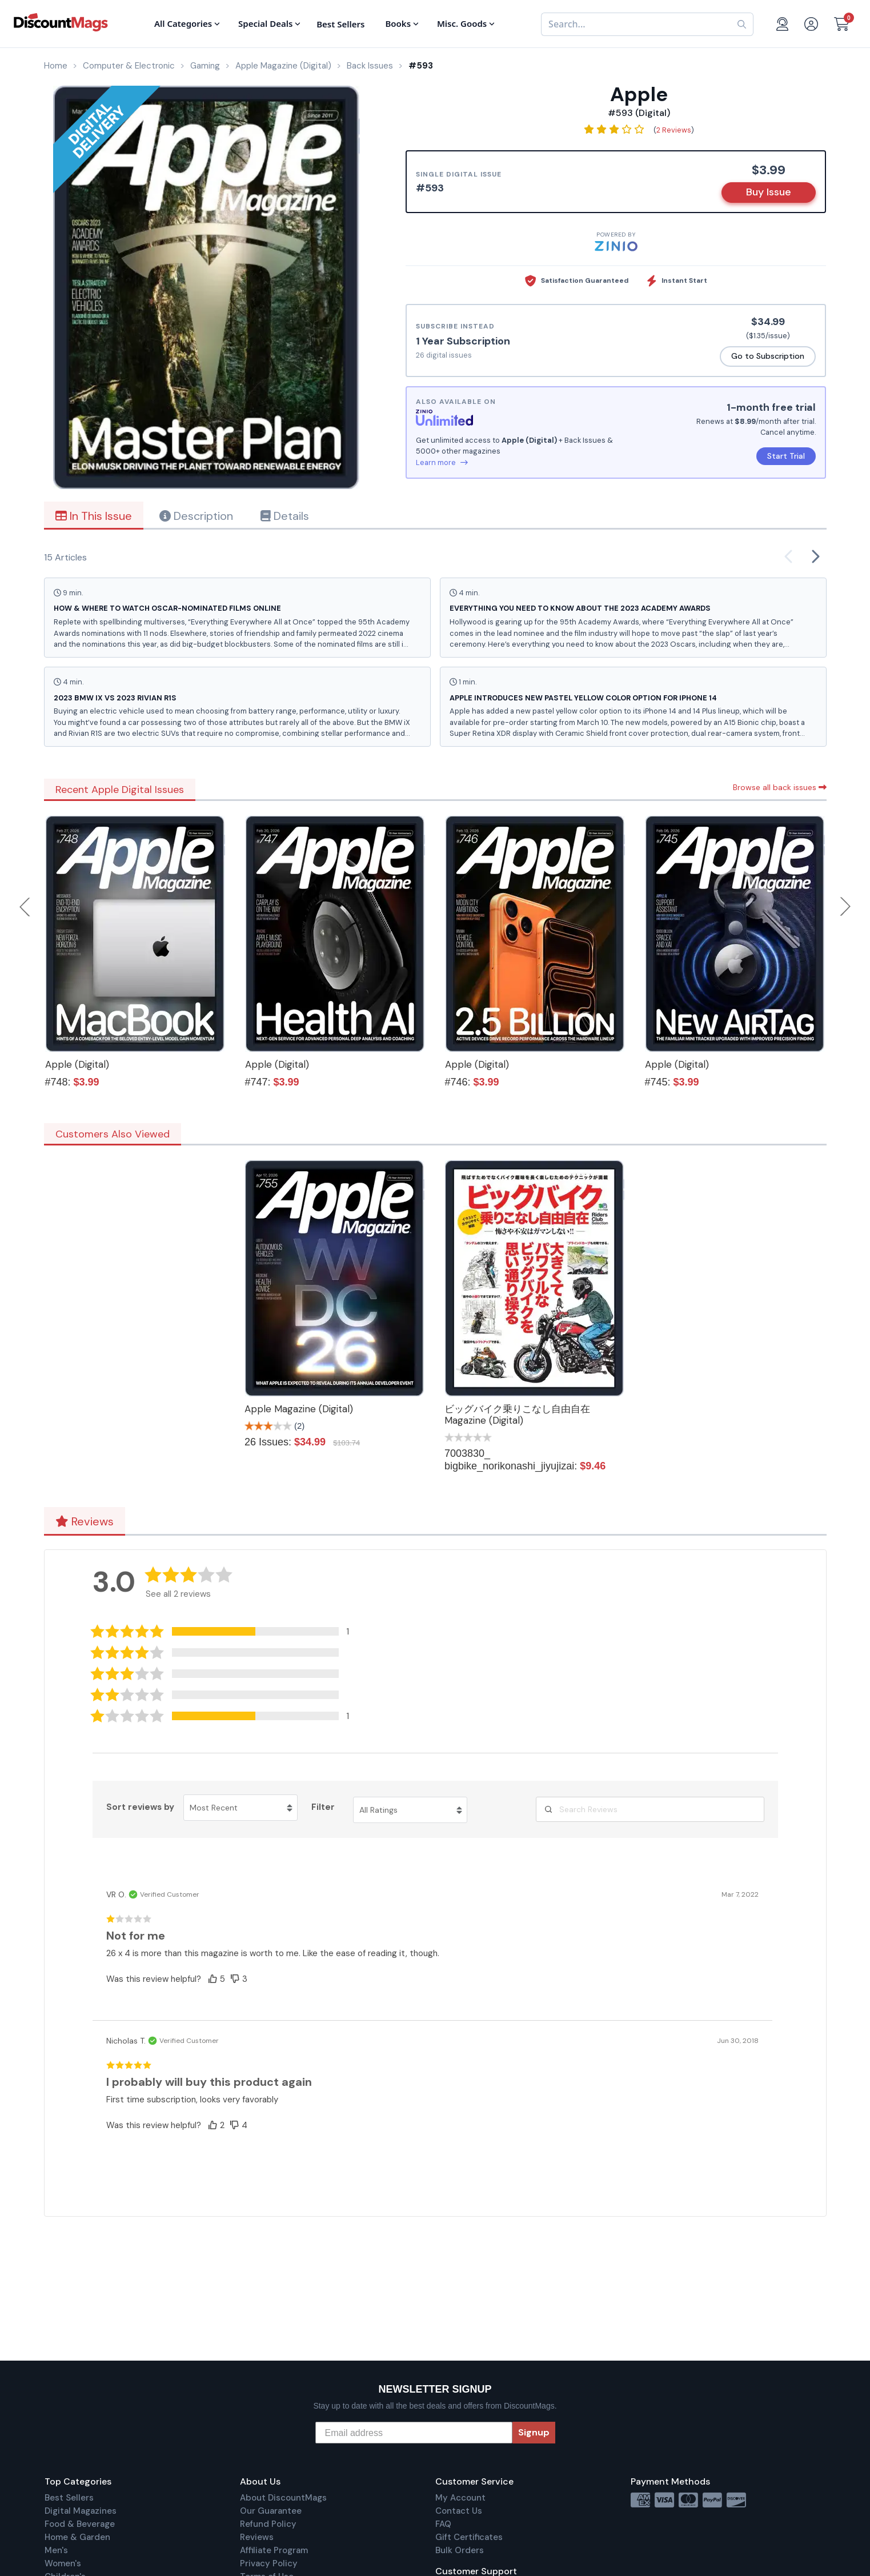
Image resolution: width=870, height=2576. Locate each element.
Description (196, 515)
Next (845, 906)
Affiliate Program (274, 2550)
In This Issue (93, 515)
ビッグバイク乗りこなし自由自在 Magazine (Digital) (517, 1415)
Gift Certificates (469, 2537)
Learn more (442, 462)
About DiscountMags (283, 2497)
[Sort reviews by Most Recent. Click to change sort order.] (240, 1807)
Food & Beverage (80, 2524)
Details (284, 515)
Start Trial (786, 456)
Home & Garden (77, 2537)
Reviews (84, 1521)
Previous (25, 906)
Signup (534, 2432)
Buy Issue (768, 192)
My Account (460, 2497)
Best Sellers (69, 2497)
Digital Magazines (81, 2511)
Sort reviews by (140, 1807)
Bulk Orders (459, 2550)
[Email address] (413, 2432)
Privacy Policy (269, 2563)
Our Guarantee (271, 2511)
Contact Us (458, 2511)
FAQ (443, 2524)
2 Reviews (673, 130)
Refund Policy (268, 2524)
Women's (63, 2563)
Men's (56, 2550)
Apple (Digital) (77, 1064)
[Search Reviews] (650, 1809)
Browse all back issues (780, 787)
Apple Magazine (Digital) (298, 1409)
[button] (228, 1631)
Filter (323, 1807)
